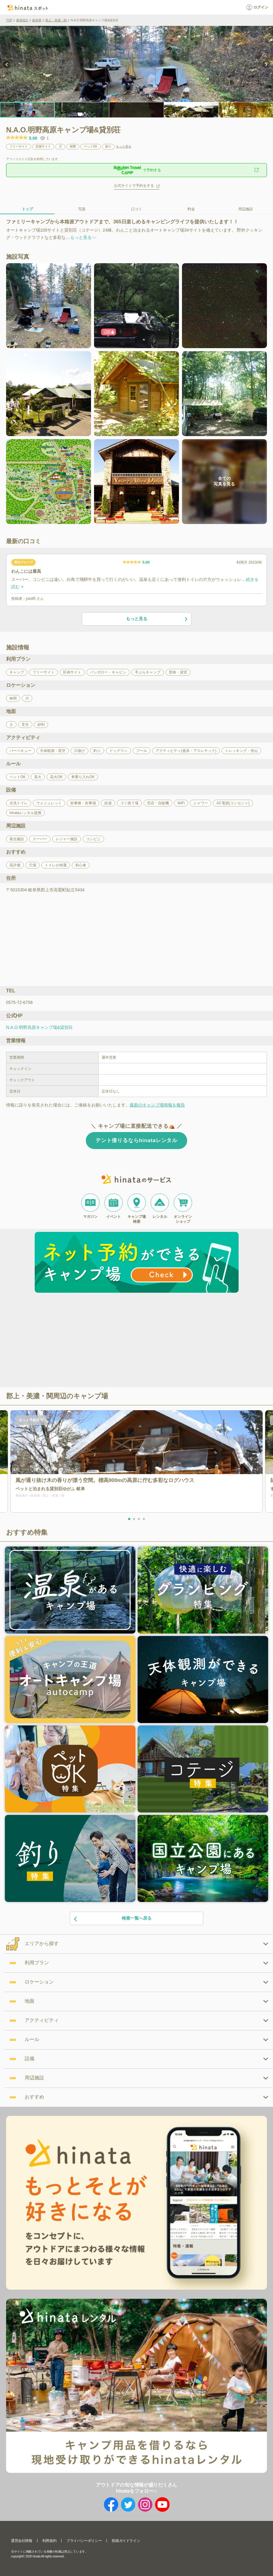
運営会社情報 (21, 2541)
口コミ (136, 209)
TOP (9, 20)
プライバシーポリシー (84, 2541)
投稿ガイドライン (126, 2541)
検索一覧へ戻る (112, 1918)
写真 (82, 209)
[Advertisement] (84, 1340)
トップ (27, 209)
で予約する (136, 170)
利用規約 (49, 2541)
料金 (191, 209)
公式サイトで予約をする (134, 186)
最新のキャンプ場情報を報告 (157, 1105)
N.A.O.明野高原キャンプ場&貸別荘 (39, 1027)
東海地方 (22, 20)
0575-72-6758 (19, 1002)
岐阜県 (36, 20)
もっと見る (123, 146)
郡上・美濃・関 (56, 20)
